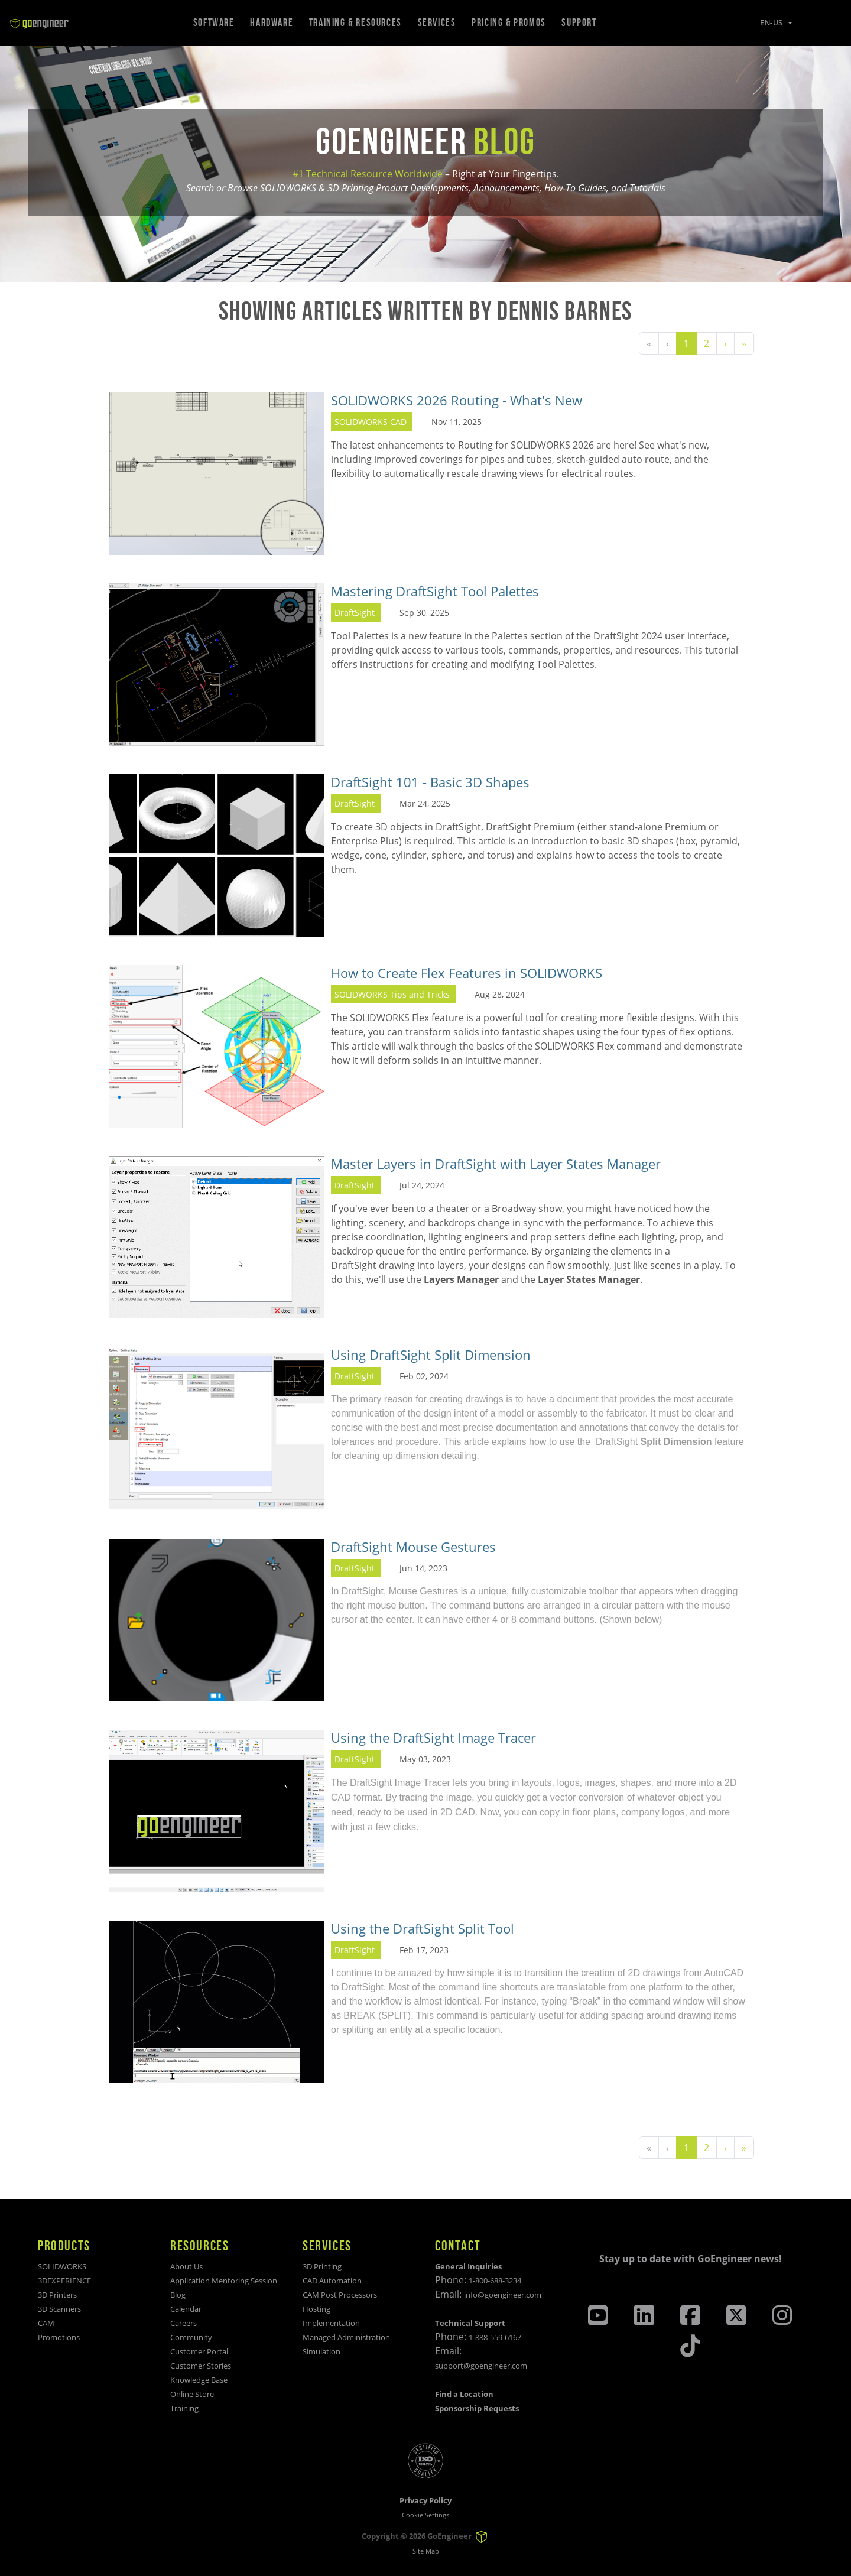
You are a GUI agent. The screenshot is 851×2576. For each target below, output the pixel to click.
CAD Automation (332, 2280)
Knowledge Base (199, 2379)
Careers (183, 2323)
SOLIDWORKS (62, 2266)
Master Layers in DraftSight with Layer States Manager (496, 1164)
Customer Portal (199, 2351)
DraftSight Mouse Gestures (413, 1547)
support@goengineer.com (481, 2365)
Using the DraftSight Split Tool (422, 1928)
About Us (186, 2266)
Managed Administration (346, 2337)
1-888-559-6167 (495, 2337)
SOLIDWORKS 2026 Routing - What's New (456, 400)
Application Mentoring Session (223, 2280)
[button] (769, 23)
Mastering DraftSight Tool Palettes (435, 591)
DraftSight (354, 612)
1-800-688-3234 (495, 2280)
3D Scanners (59, 2309)
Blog (178, 2294)
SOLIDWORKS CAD (370, 421)
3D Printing (322, 2266)
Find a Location (464, 2394)
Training (184, 2408)
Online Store (192, 2394)
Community (191, 2337)
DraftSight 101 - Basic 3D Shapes (430, 782)
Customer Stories (200, 2365)
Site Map (425, 2550)
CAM (46, 2323)
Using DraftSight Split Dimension (431, 1355)
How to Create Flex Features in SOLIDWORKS (466, 973)
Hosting (316, 2309)
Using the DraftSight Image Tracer (433, 1738)
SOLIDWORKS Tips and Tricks (392, 994)
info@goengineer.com (502, 2294)
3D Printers (57, 2294)
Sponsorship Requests (477, 2408)
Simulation (321, 2351)
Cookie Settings (425, 2514)
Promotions (59, 2337)
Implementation (331, 2323)
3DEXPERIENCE (64, 2280)
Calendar (186, 2309)
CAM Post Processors (340, 2294)
